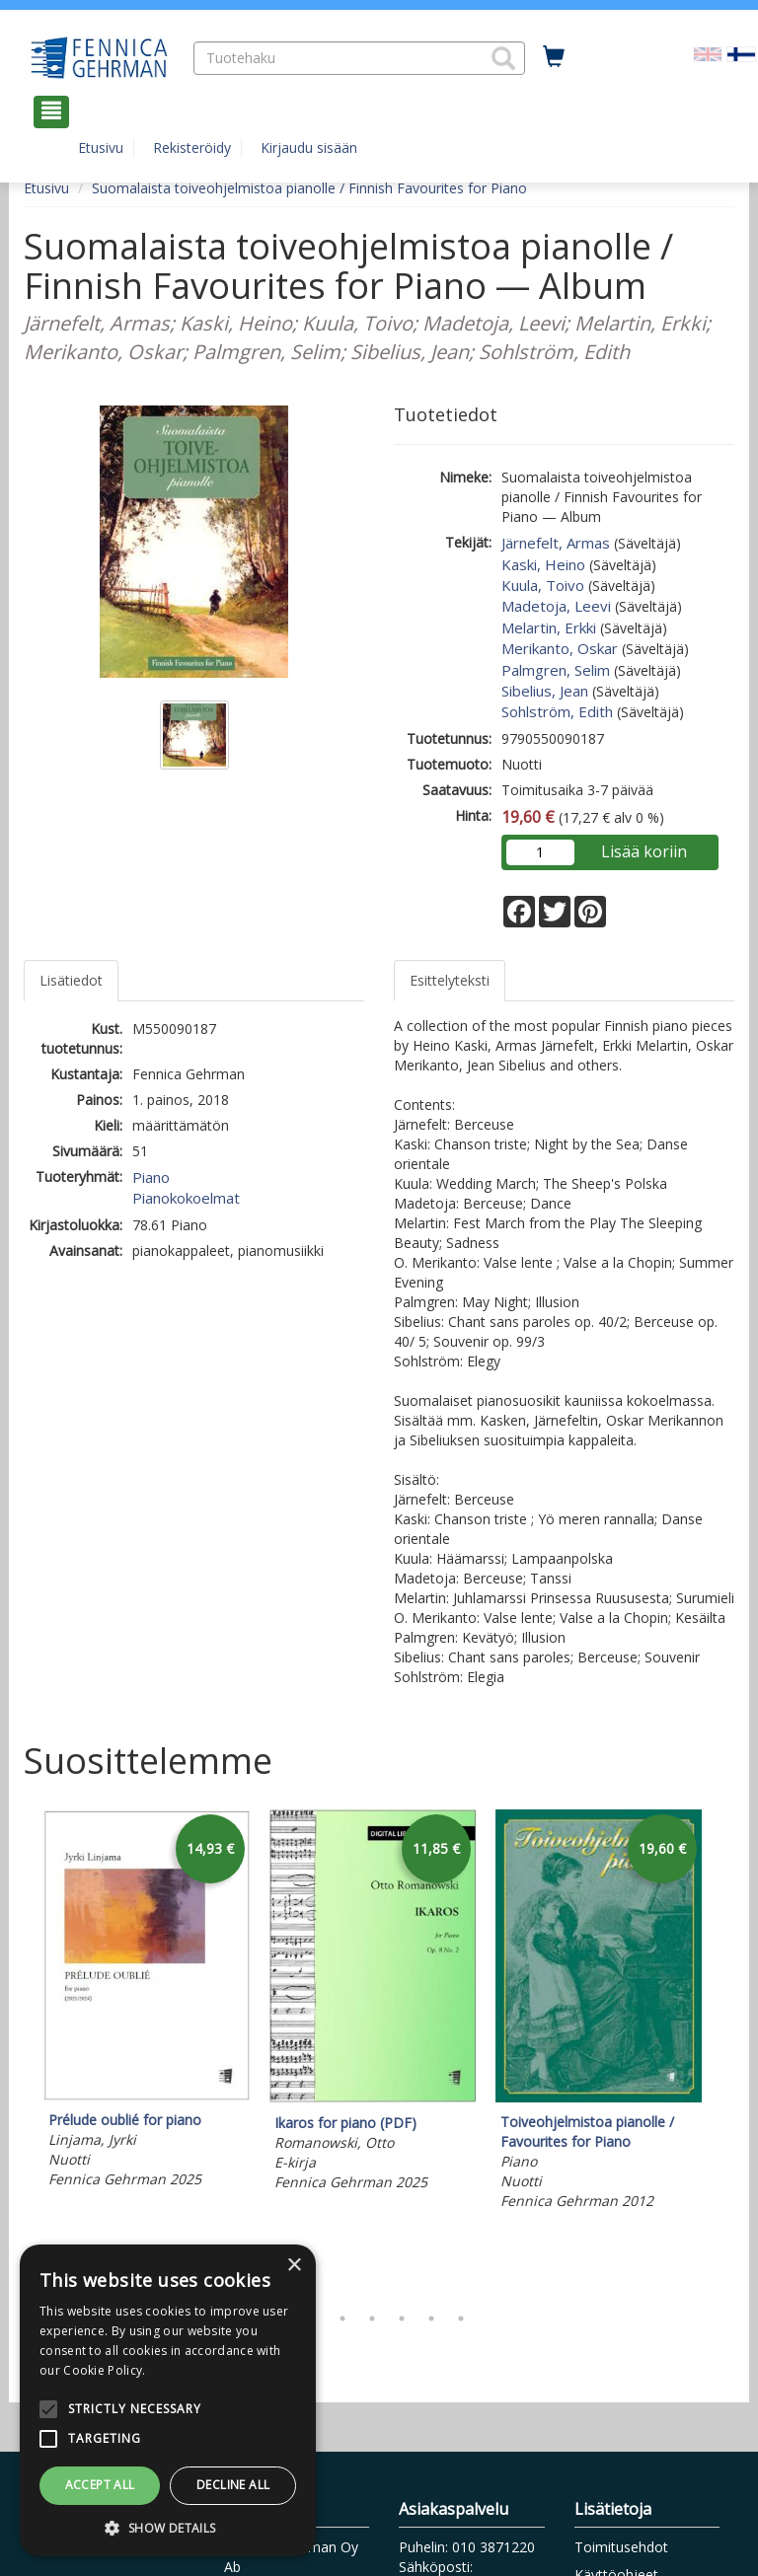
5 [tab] (402, 2318)
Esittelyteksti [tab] (450, 980)
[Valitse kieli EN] (707, 52)
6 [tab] (431, 2318)
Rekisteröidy (192, 147)
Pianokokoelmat (186, 1198)
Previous (19, 2052)
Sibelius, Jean (544, 690)
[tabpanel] (147, 2002)
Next (724, 2052)
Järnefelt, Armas (555, 542)
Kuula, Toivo (542, 585)
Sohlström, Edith (557, 711)
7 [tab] (461, 2318)
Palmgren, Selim (555, 670)
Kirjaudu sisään (309, 147)
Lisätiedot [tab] (71, 980)
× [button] (293, 2265)
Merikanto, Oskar (559, 648)
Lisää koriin (644, 851)
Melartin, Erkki (548, 627)
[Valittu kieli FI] (741, 52)
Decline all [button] (232, 2484)
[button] (503, 58)
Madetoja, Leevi (556, 606)
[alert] (168, 2400)
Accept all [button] (100, 2484)
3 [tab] (342, 2318)
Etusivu (100, 147)
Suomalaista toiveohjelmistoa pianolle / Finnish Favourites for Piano (309, 188)
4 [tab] (372, 2318)
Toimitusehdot (621, 2547)
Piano (151, 1177)
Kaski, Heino (543, 564)
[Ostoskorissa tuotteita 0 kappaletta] (553, 57)
